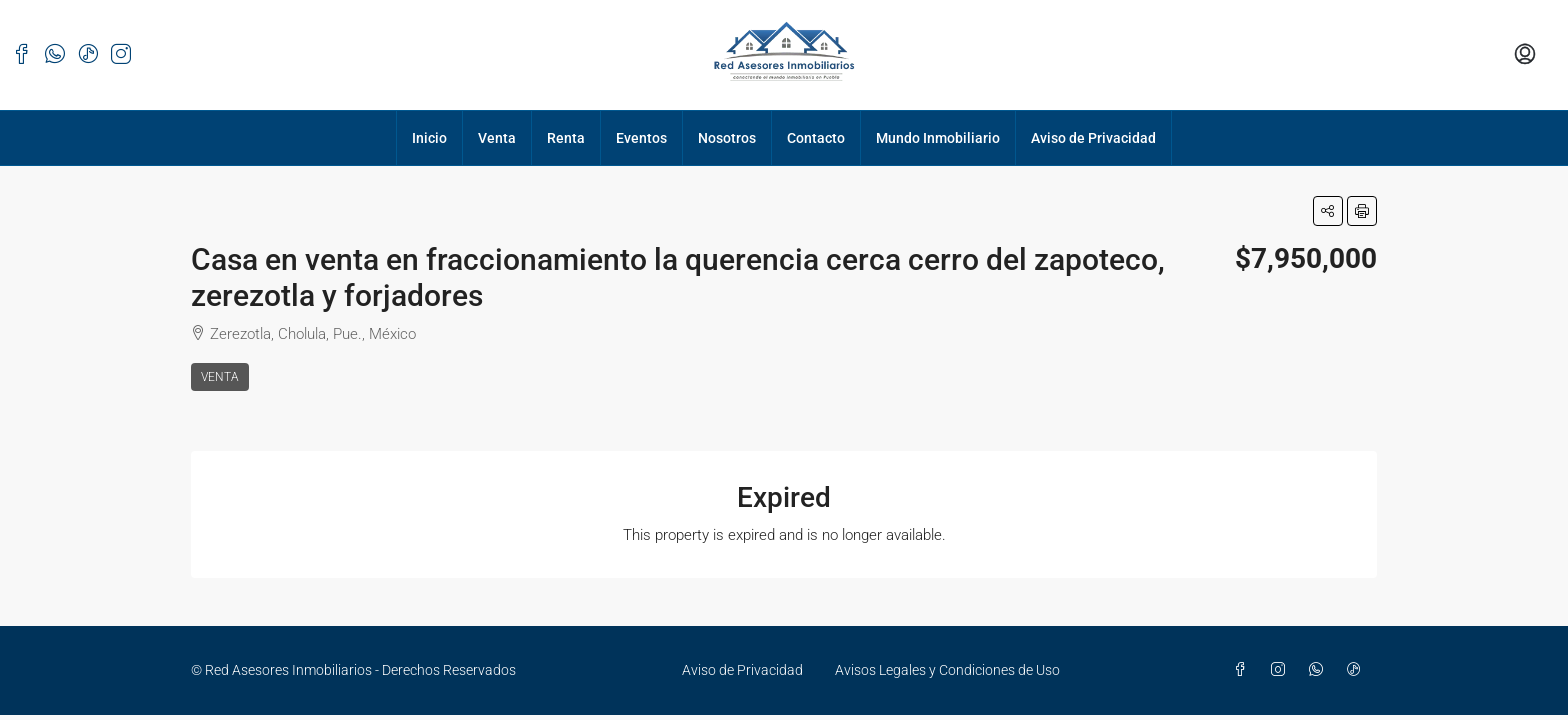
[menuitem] (1525, 55)
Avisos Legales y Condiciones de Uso (947, 670)
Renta (566, 138)
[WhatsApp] (1320, 670)
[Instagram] (1282, 670)
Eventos (641, 138)
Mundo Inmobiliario (938, 138)
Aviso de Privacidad (1093, 138)
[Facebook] (1244, 670)
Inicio (429, 138)
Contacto (816, 138)
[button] (1328, 211)
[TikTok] (1358, 670)
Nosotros (727, 138)
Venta (497, 138)
